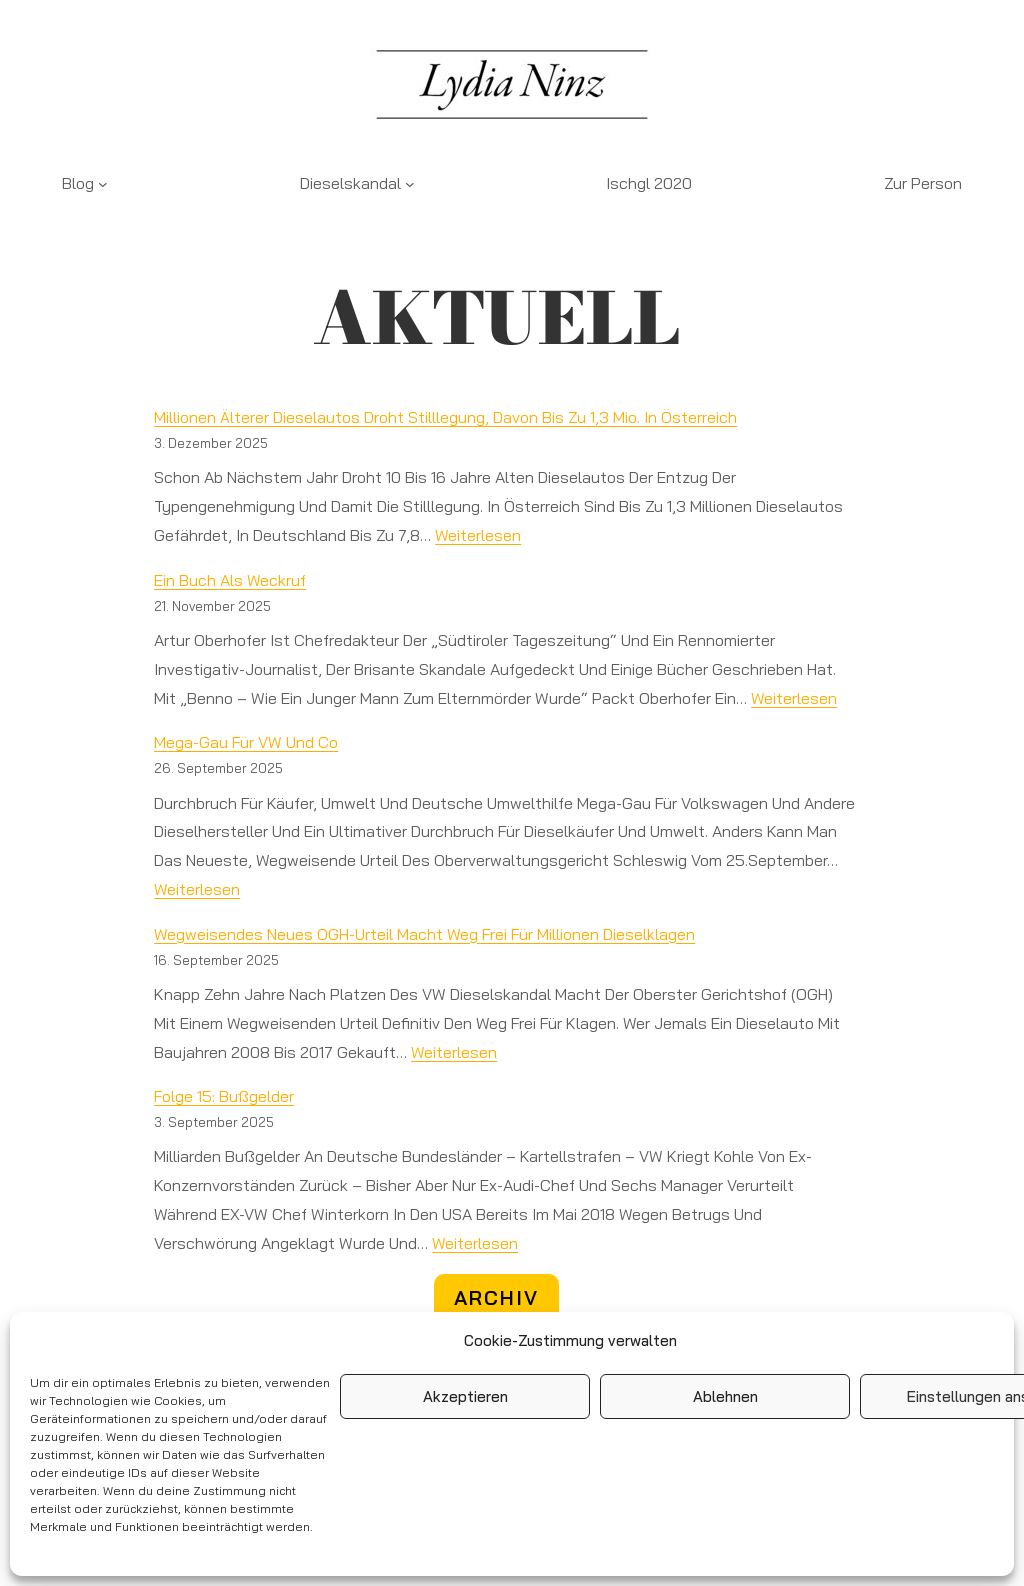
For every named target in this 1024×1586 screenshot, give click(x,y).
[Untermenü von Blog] (103, 184)
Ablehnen (725, 1396)
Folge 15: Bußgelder (224, 1096)
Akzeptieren (465, 1396)
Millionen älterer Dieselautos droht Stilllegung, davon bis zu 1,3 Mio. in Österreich (445, 417)
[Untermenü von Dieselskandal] (410, 184)
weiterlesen (478, 535)
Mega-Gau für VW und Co (246, 742)
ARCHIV (496, 1297)
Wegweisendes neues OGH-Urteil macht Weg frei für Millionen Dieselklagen (424, 934)
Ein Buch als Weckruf (230, 580)
